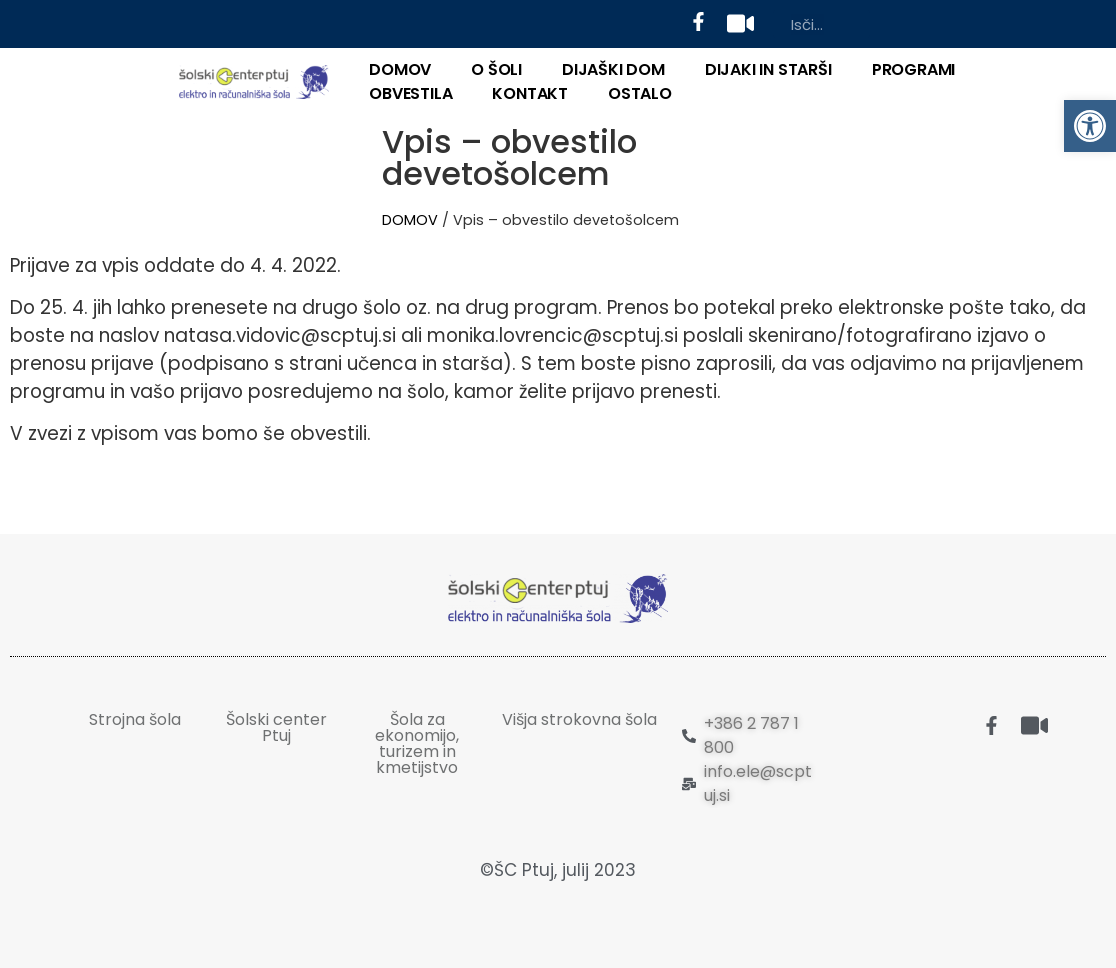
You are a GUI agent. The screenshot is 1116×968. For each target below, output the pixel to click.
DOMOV (400, 69)
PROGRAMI (913, 69)
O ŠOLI (496, 69)
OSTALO (640, 93)
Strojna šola (135, 719)
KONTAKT (530, 93)
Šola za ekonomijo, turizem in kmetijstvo (417, 743)
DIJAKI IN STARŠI (768, 69)
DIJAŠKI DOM (613, 69)
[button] (1090, 126)
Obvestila (410, 93)
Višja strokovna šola (579, 719)
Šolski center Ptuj (276, 727)
